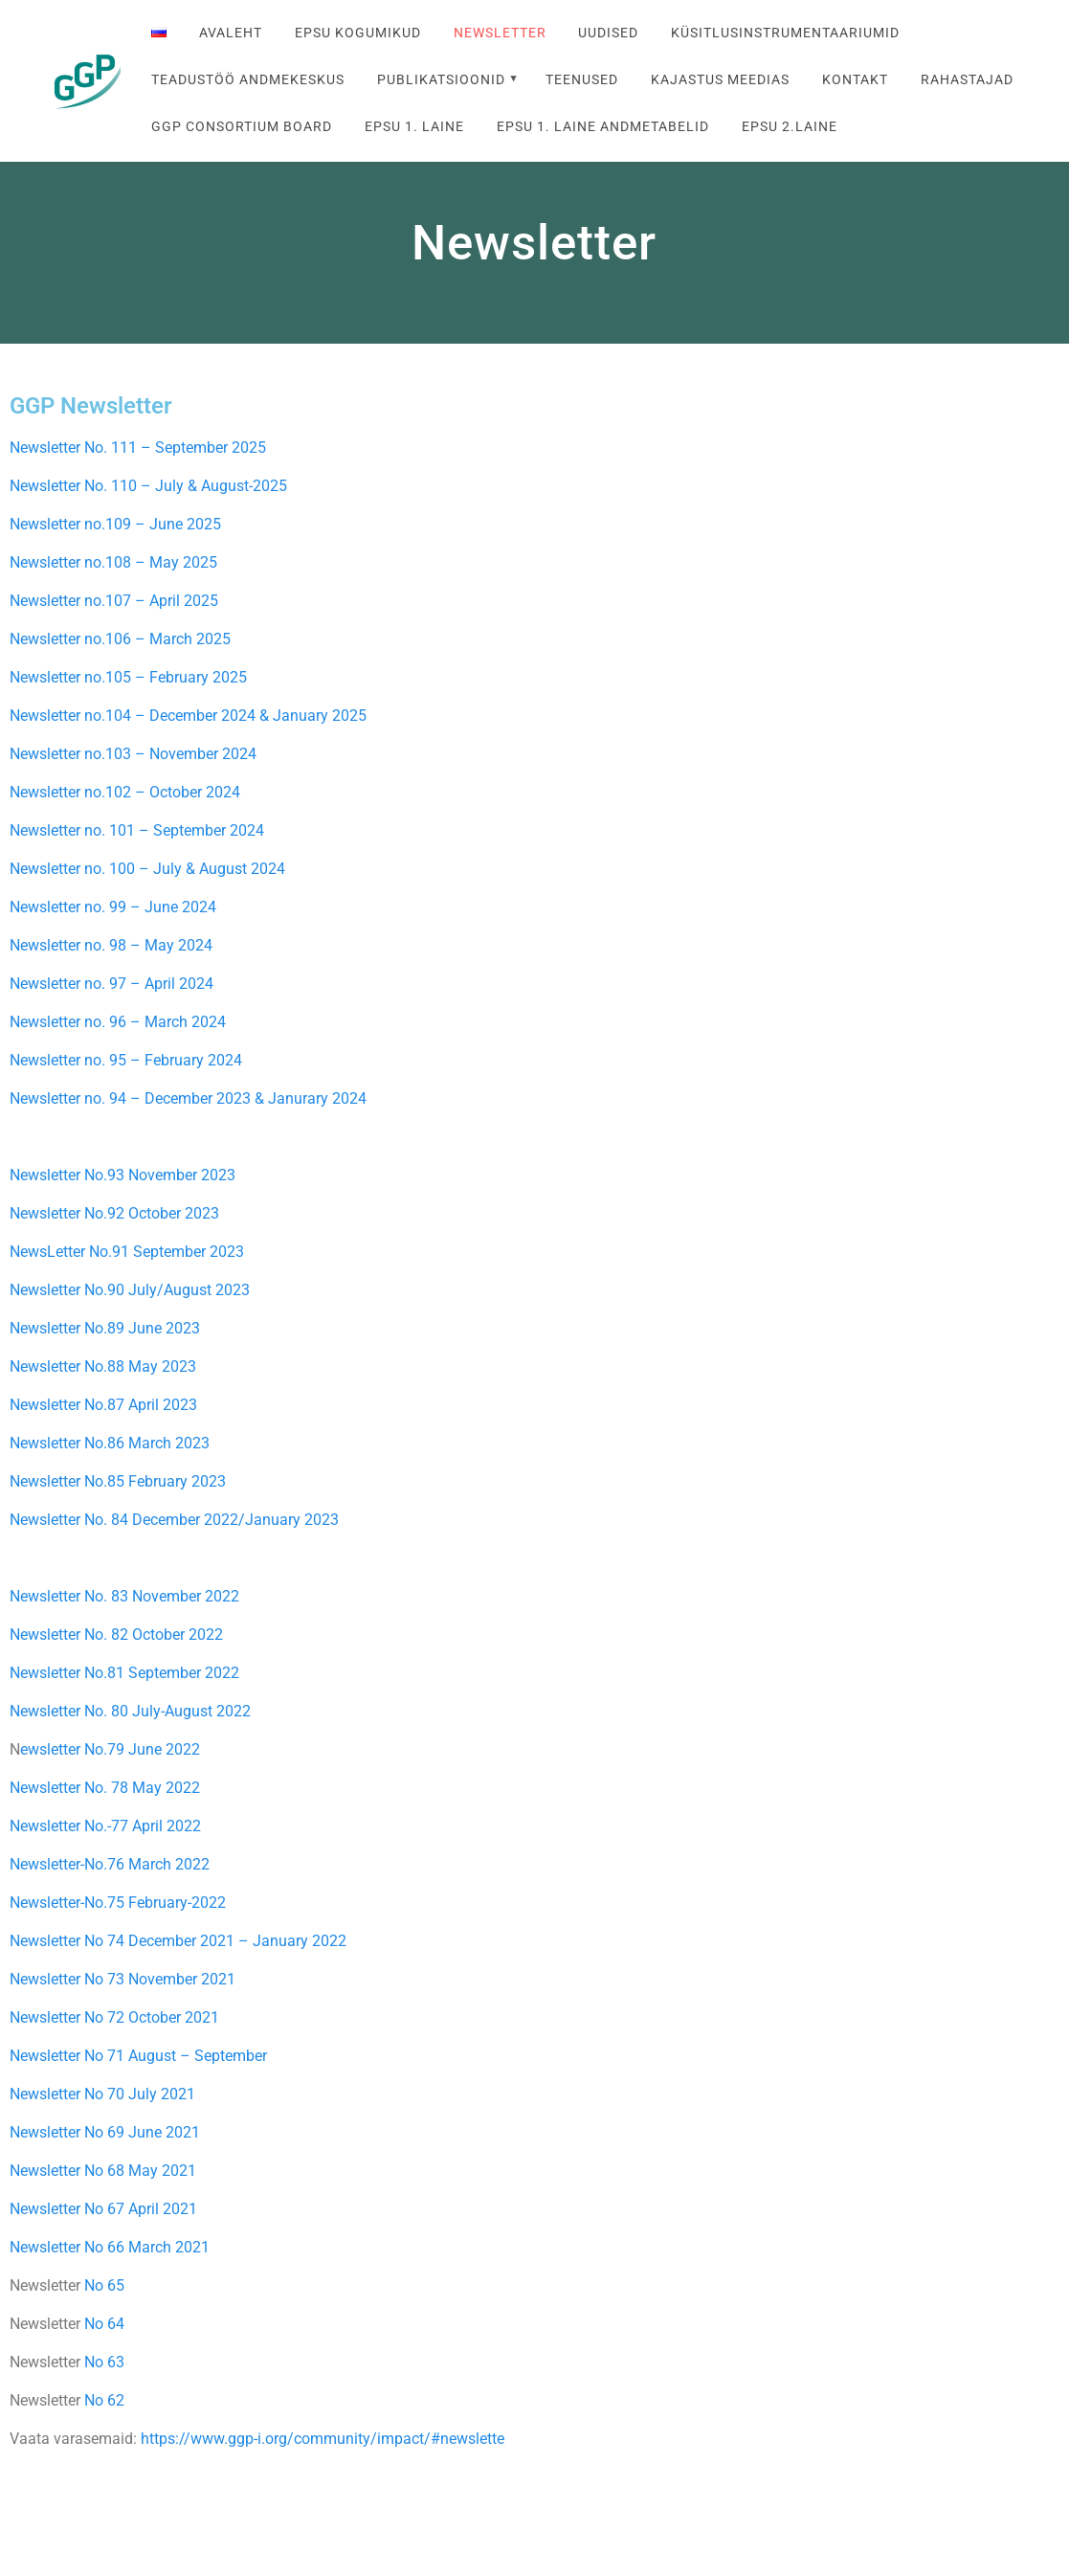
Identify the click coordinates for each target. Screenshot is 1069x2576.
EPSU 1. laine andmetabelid (603, 127)
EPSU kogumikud (358, 33)
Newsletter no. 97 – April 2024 (111, 983)
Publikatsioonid (441, 80)
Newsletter (500, 33)
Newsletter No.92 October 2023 (114, 1213)
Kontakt (855, 80)
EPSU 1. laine (414, 127)
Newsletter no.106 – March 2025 (122, 639)
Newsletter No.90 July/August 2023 (130, 1290)
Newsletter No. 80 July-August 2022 (130, 1711)
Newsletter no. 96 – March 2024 (118, 1022)
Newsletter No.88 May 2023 (103, 1366)
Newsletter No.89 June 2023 (105, 1328)
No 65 (104, 2285)
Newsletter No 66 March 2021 (110, 2247)
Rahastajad (967, 80)
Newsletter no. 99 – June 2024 (113, 907)
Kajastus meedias (720, 80)
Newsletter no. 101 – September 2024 (137, 830)
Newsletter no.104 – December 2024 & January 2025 (188, 715)
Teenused (582, 80)
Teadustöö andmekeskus (248, 80)
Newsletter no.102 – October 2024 (125, 792)
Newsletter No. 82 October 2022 (116, 1634)
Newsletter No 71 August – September (138, 2056)
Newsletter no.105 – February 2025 (130, 677)
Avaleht (230, 33)
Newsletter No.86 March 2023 (110, 1443)
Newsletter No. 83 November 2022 (124, 1596)
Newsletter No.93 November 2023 (122, 1175)
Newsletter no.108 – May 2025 (113, 562)
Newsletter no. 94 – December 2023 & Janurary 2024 (188, 1098)
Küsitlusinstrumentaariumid (785, 33)
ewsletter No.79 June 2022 (110, 1749)
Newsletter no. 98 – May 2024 (111, 945)
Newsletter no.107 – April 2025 (116, 601)
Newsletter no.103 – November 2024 (133, 754)
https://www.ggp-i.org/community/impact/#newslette (322, 2439)
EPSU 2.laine (789, 127)
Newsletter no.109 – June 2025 (115, 524)
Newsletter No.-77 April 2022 (105, 1826)
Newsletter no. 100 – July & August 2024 (147, 869)
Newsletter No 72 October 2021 (114, 2017)
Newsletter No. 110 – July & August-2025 (148, 486)
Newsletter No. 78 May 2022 (105, 1788)
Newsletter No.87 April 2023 (103, 1405)
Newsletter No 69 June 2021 (105, 2132)
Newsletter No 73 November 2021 (122, 1979)
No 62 (104, 2400)
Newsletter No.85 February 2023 (118, 1481)
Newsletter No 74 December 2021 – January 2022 (180, 1941)
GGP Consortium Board (241, 127)
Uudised (608, 33)
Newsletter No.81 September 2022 (124, 1673)
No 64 (104, 2324)
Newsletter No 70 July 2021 (102, 2094)
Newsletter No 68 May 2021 (103, 2171)
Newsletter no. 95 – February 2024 (126, 1060)
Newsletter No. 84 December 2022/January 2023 (174, 1520)
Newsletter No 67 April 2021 (103, 2209)
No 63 (104, 2362)
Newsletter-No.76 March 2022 (110, 1864)
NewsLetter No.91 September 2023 (127, 1252)
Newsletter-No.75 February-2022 (118, 1902)
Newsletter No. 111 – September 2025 (138, 447)
